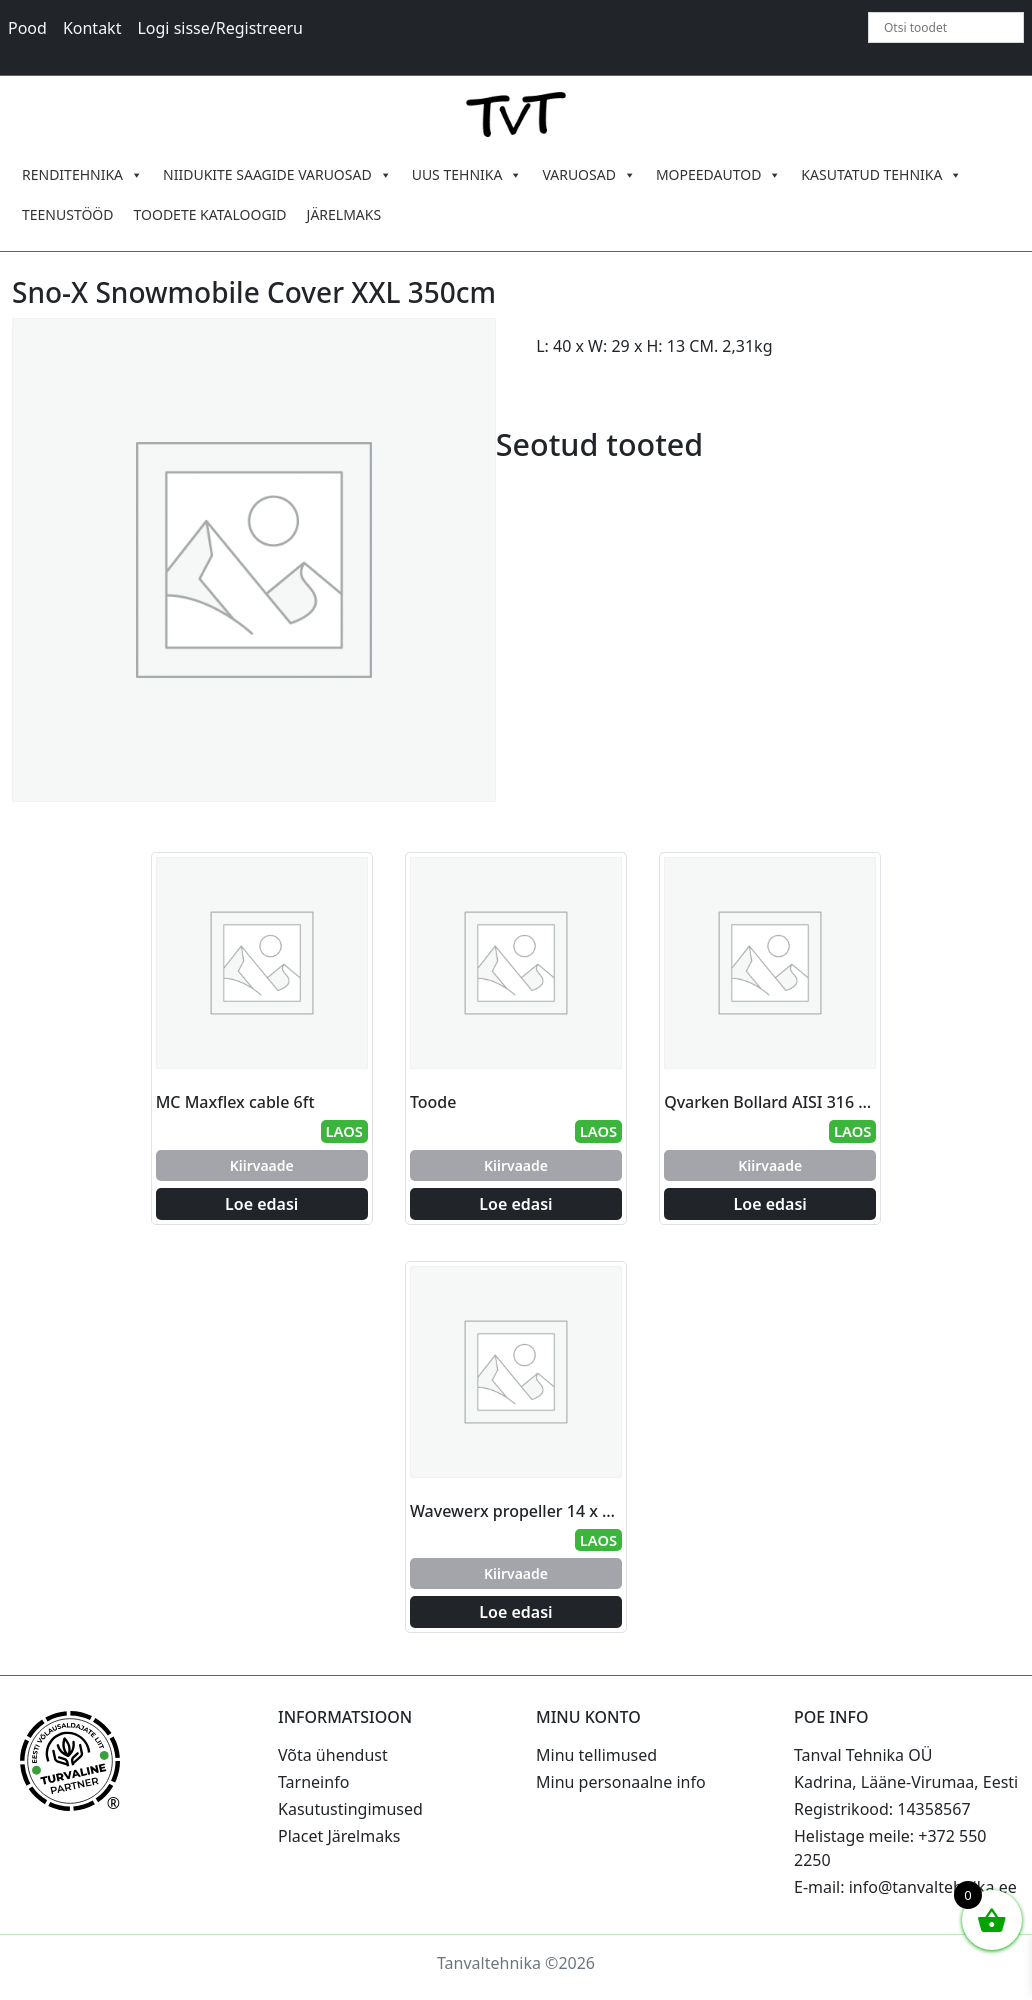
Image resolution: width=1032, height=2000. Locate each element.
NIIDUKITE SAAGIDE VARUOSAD (277, 175)
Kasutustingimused (350, 1809)
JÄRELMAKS (344, 214)
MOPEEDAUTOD (718, 175)
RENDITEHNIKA (82, 175)
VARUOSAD (589, 175)
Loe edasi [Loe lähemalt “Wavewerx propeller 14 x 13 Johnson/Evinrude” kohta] (515, 1612)
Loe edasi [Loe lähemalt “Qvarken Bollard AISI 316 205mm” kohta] (770, 1204)
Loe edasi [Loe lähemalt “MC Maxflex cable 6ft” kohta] (261, 1204)
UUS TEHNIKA (467, 175)
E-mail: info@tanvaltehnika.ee (905, 1887)
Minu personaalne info (621, 1782)
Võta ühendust (333, 1755)
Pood (27, 28)
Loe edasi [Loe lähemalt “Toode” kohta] (515, 1204)
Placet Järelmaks (339, 1836)
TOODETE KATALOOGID (210, 214)
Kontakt (92, 28)
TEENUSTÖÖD (68, 214)
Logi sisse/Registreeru (220, 28)
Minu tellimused (596, 1755)
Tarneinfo (313, 1782)
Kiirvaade (262, 1165)
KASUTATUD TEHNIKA (881, 175)
